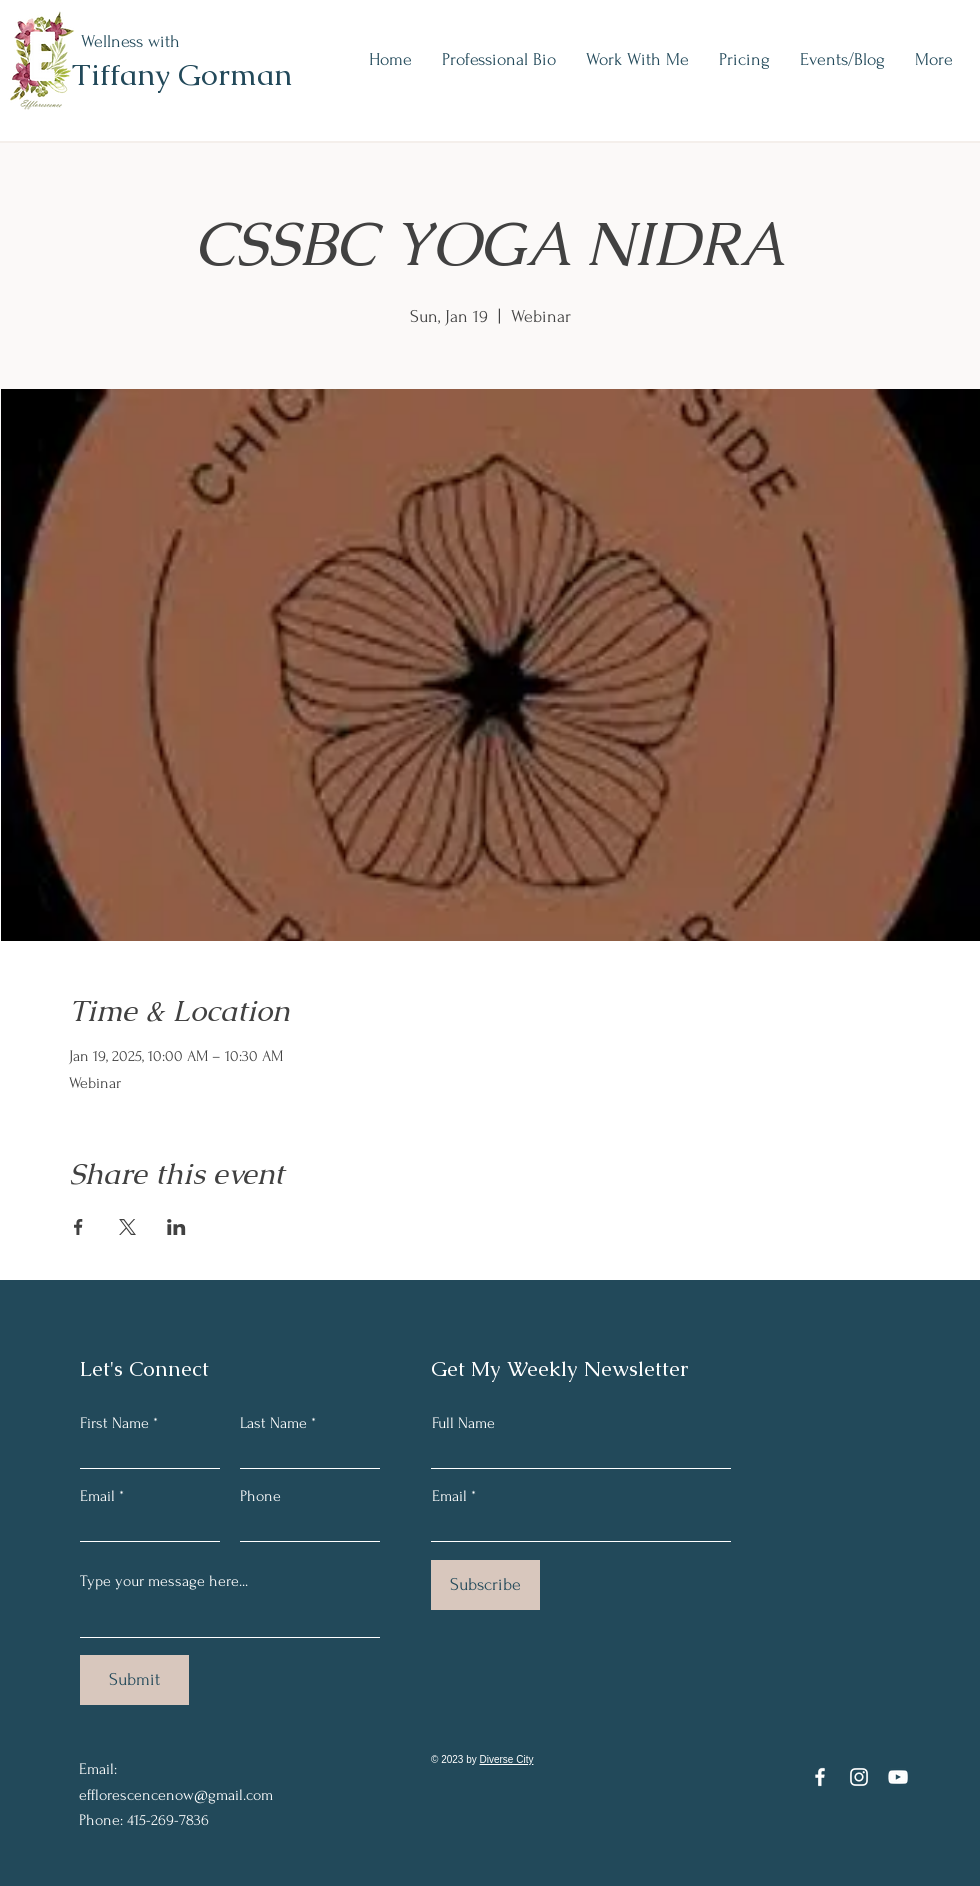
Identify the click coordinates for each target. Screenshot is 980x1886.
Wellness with (130, 41)
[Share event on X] (127, 1227)
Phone (260, 1496)
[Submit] (134, 1680)
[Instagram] (859, 1777)
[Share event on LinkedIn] (176, 1227)
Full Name (463, 1423)
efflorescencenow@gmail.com (176, 1795)
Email (97, 1496)
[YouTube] (898, 1777)
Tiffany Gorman (182, 74)
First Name (114, 1423)
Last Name (273, 1423)
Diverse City (507, 1759)
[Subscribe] (485, 1585)
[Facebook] (820, 1777)
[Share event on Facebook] (78, 1227)
